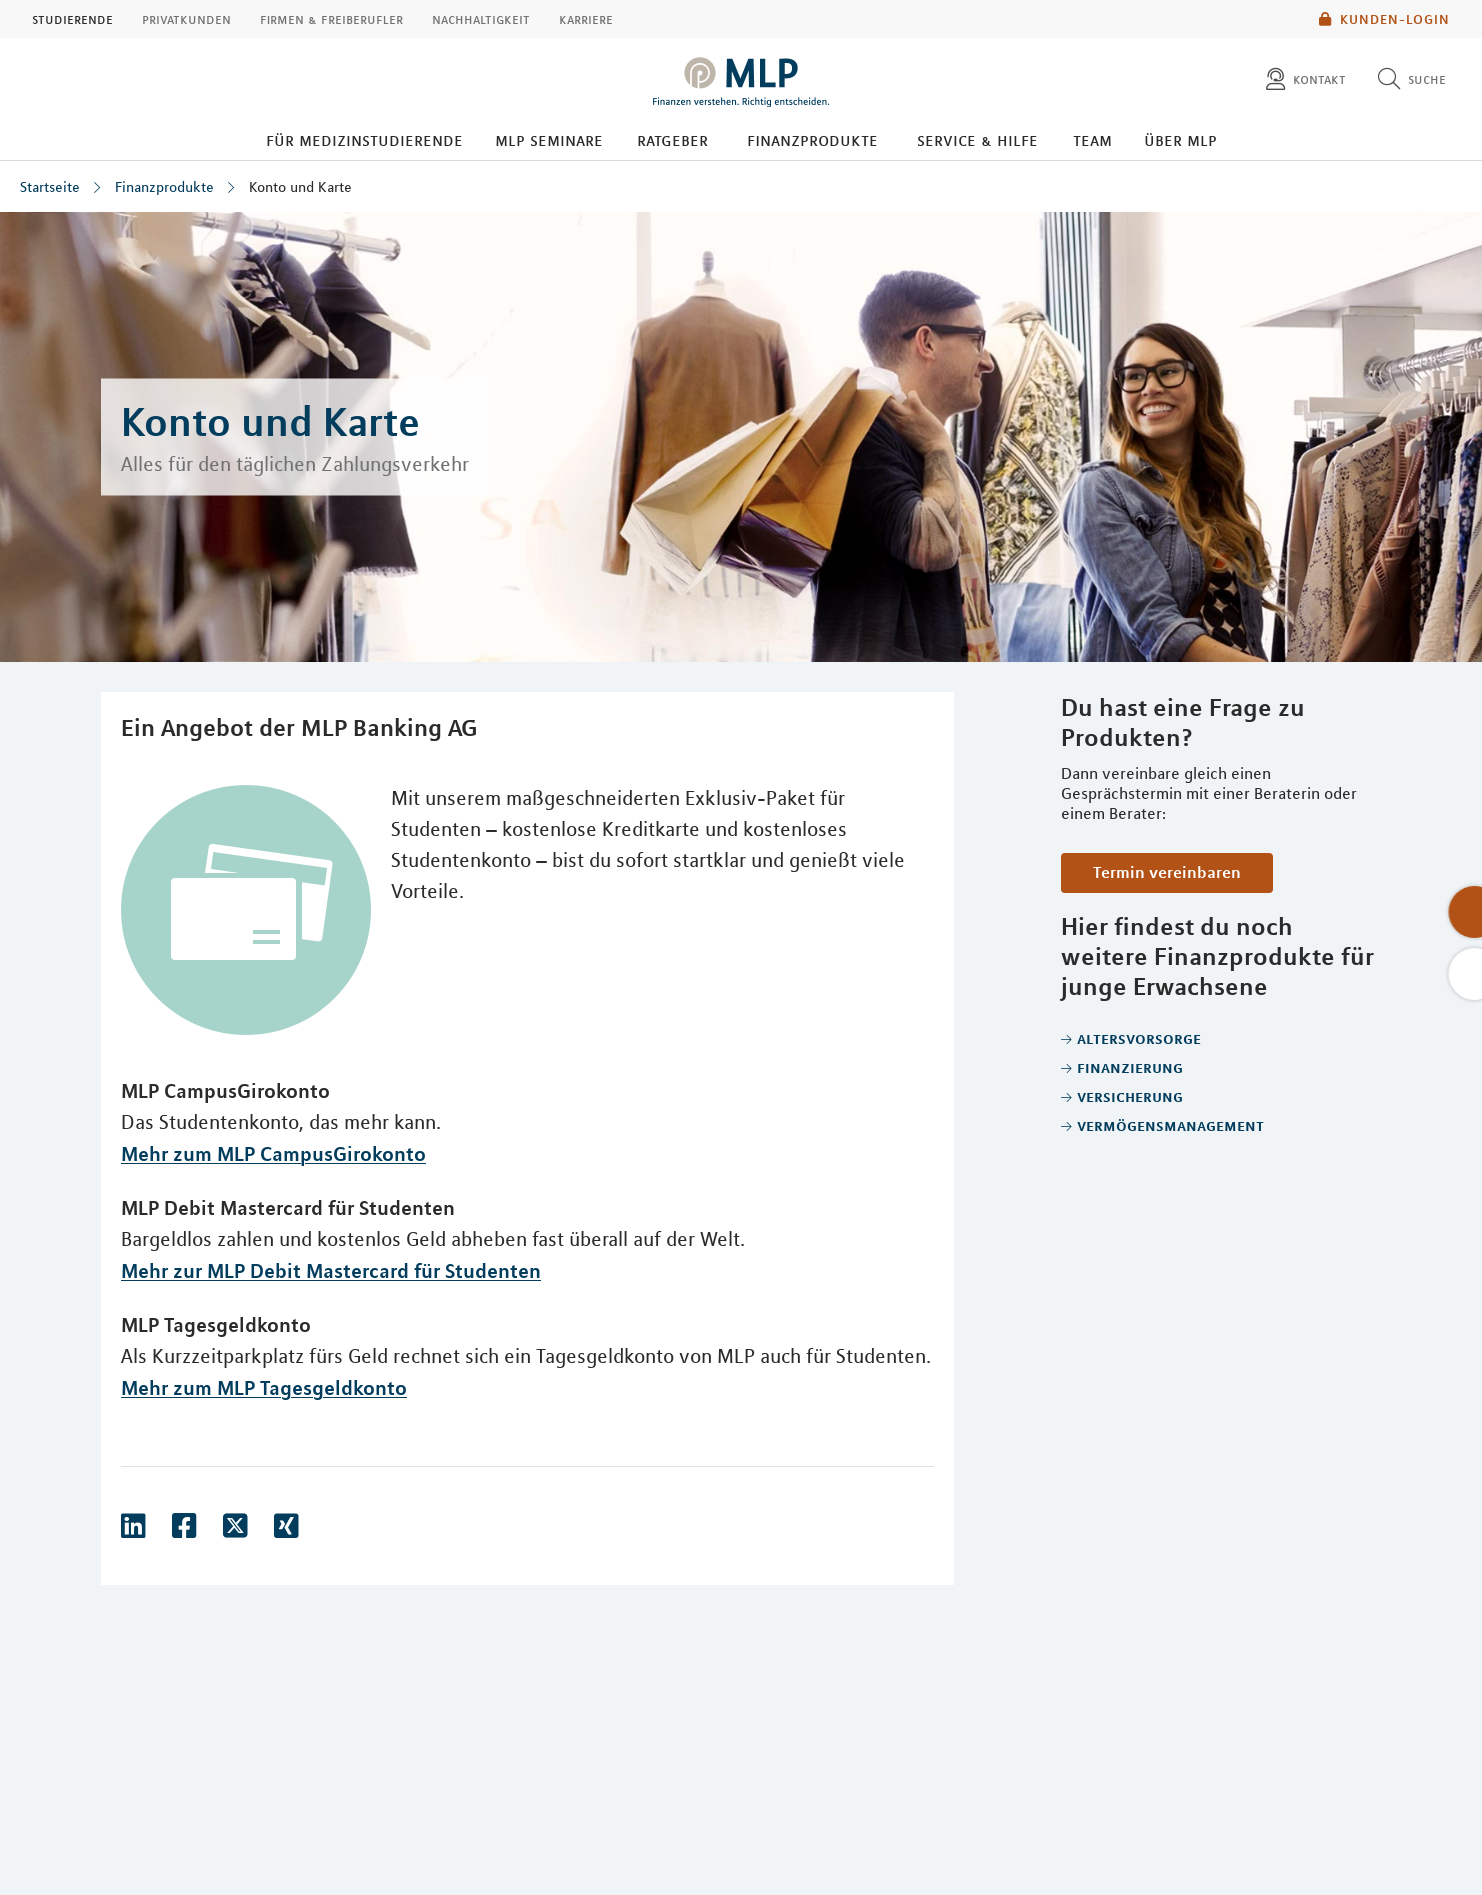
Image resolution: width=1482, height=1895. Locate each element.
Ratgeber (672, 140)
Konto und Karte (300, 187)
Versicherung (1130, 1096)
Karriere (586, 19)
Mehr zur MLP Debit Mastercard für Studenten (331, 1270)
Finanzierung (1130, 1067)
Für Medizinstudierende (364, 140)
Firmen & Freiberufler (331, 19)
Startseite (50, 187)
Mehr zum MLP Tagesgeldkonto (264, 1387)
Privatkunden (186, 19)
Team (1092, 140)
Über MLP (1180, 140)
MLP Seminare (549, 140)
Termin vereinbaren (1167, 872)
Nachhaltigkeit (481, 19)
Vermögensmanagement (1170, 1125)
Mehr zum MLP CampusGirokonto (273, 1153)
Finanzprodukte (812, 140)
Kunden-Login (1384, 19)
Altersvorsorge (1139, 1038)
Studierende (72, 19)
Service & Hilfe (977, 140)
